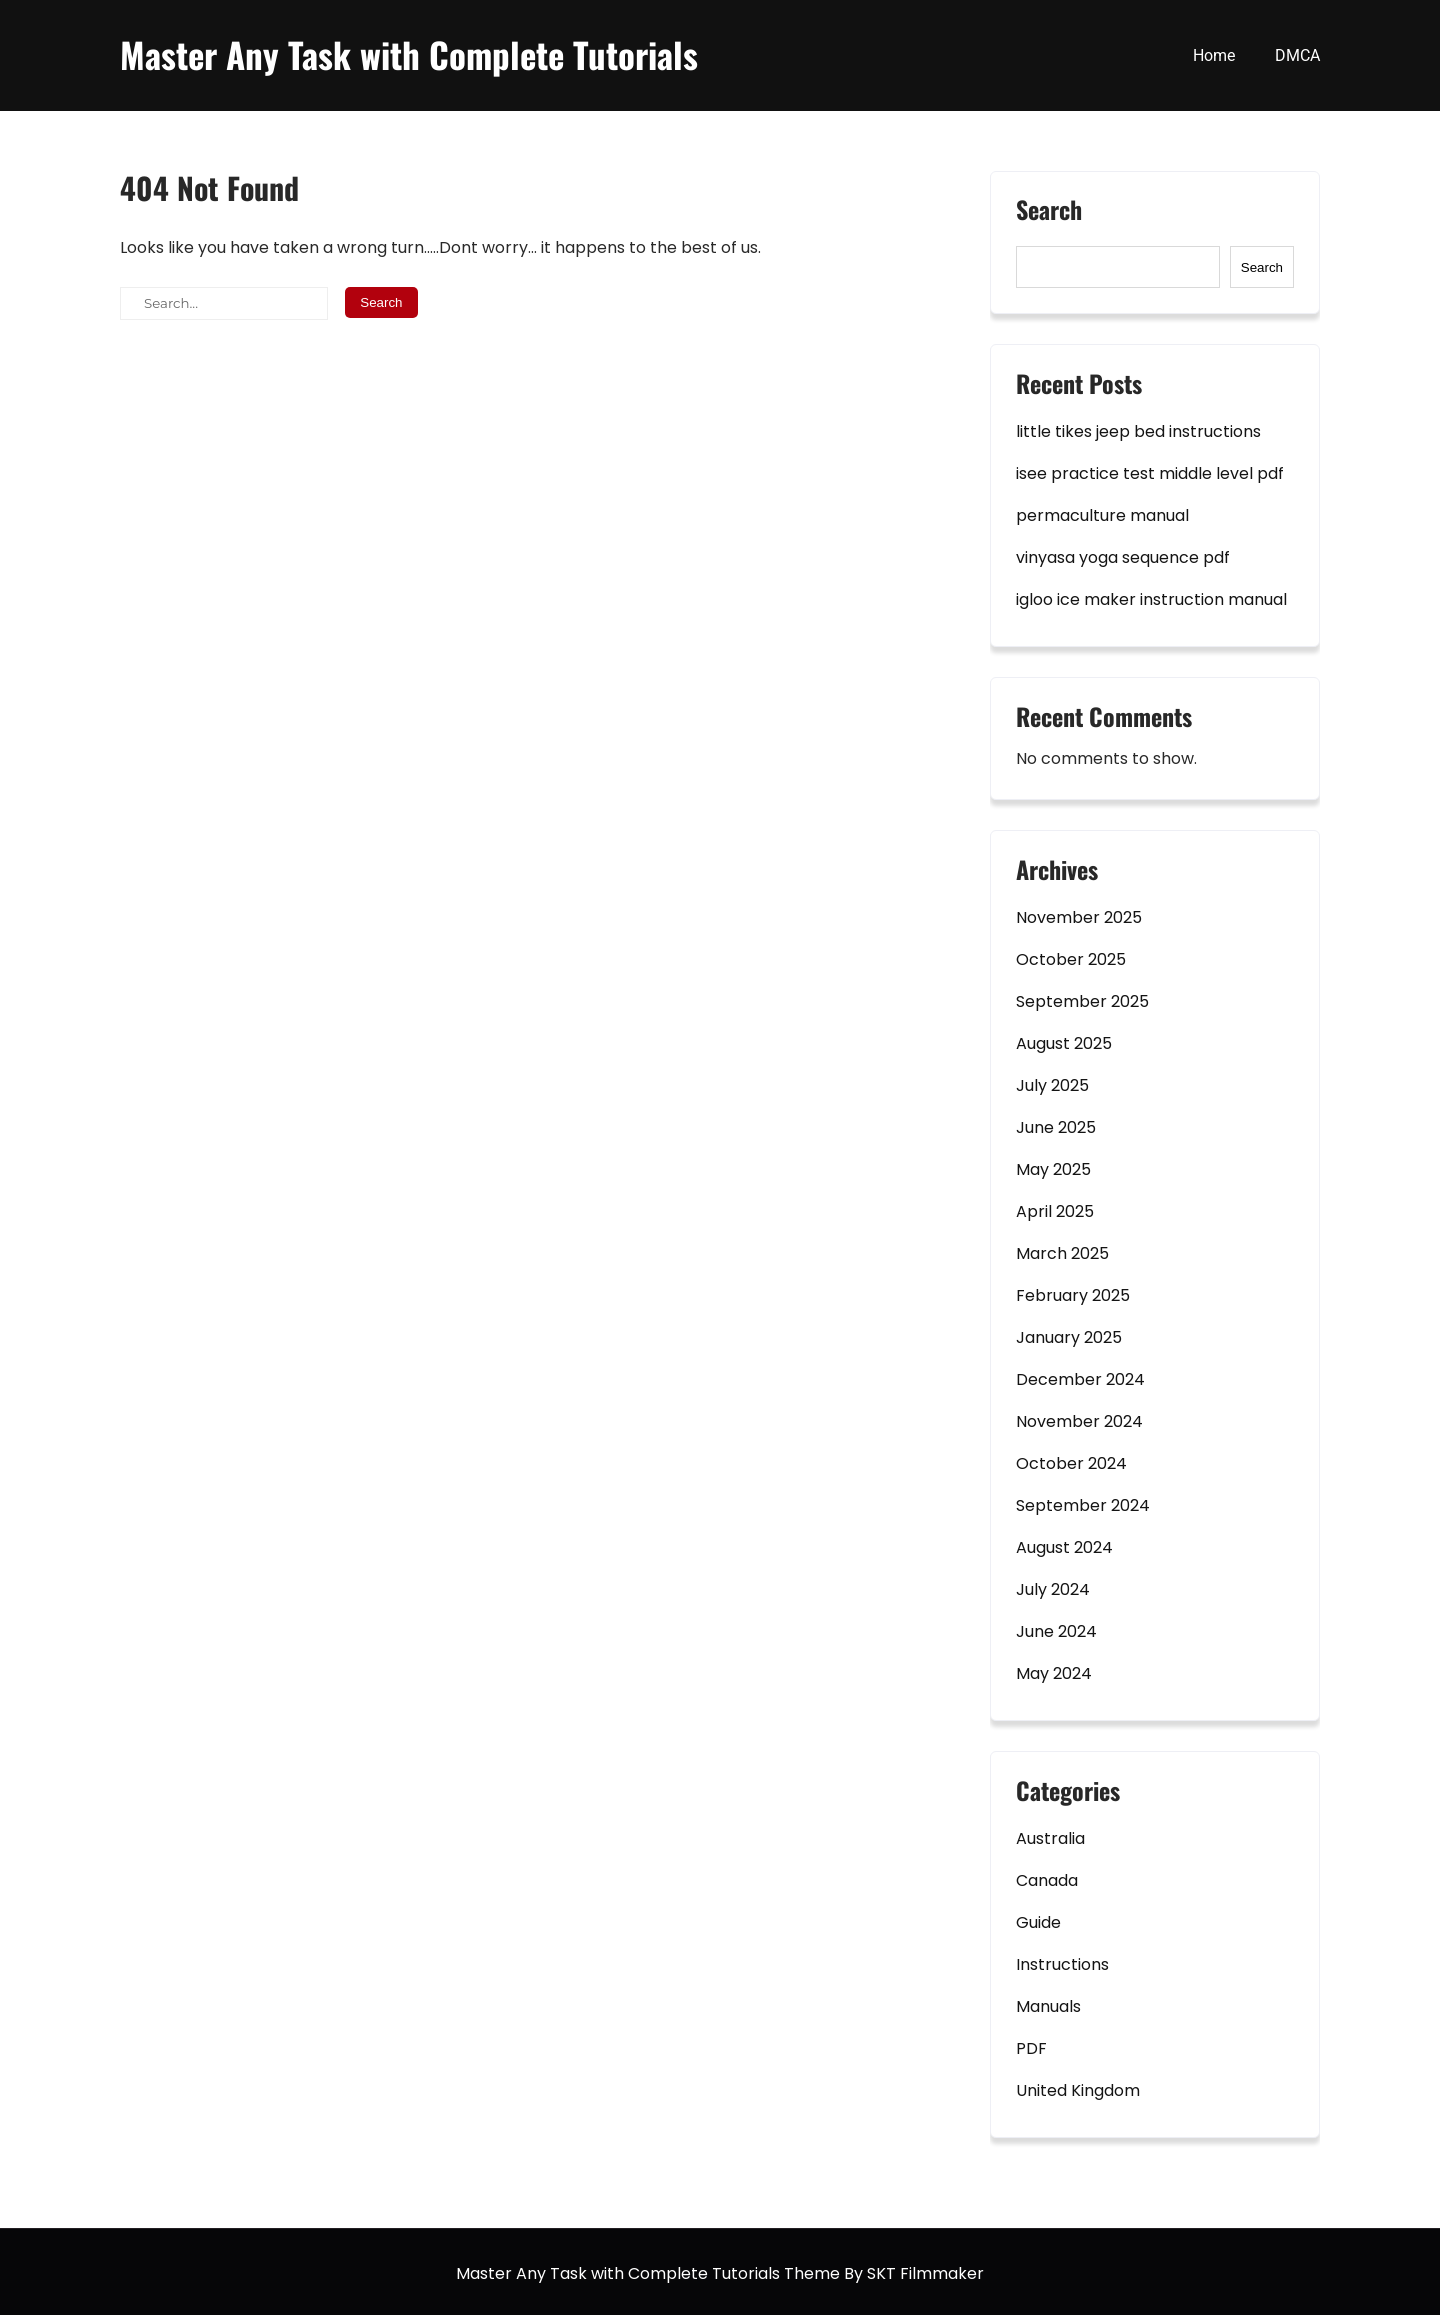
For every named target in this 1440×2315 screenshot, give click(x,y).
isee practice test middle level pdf (1150, 473)
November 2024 (1079, 1421)
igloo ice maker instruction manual (1151, 599)
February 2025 (1073, 1295)
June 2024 (1056, 1631)
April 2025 (1055, 1211)
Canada (1047, 1880)
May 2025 (1053, 1169)
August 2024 (1064, 1547)
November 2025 (1079, 917)
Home (1214, 55)
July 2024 (1053, 1589)
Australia (1050, 1838)
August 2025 (1064, 1043)
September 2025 (1082, 1001)
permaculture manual (1102, 515)
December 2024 (1080, 1379)
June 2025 (1056, 1127)
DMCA (1297, 55)
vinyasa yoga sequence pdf (1123, 557)
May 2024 (1054, 1673)
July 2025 (1052, 1085)
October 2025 (1071, 959)
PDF (1031, 2048)
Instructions (1062, 1964)
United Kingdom (1078, 2090)
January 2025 (1069, 1337)
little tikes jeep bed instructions (1138, 431)
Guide (1038, 1922)
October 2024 (1071, 1463)
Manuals (1048, 2006)
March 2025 (1062, 1253)
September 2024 (1083, 1505)
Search (1049, 212)
